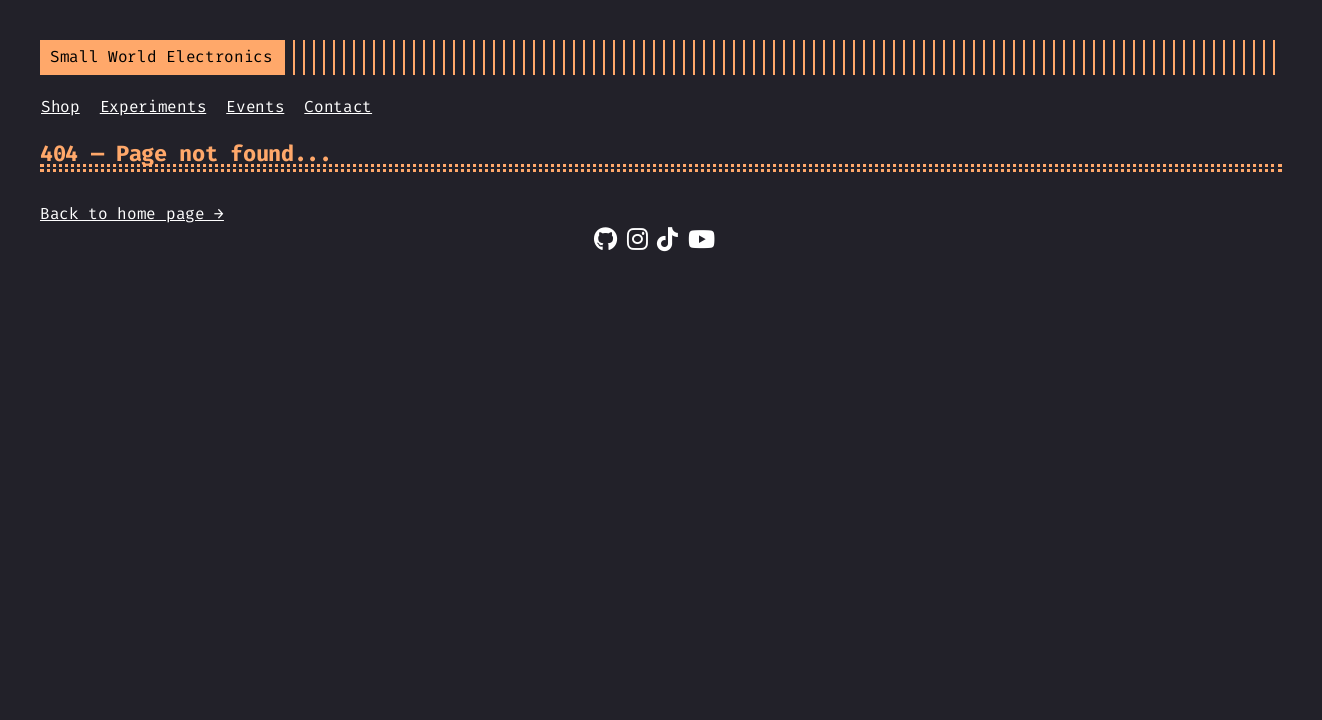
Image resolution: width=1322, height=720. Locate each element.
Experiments (153, 106)
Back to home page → (132, 213)
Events (255, 106)
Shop (60, 106)
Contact (338, 106)
